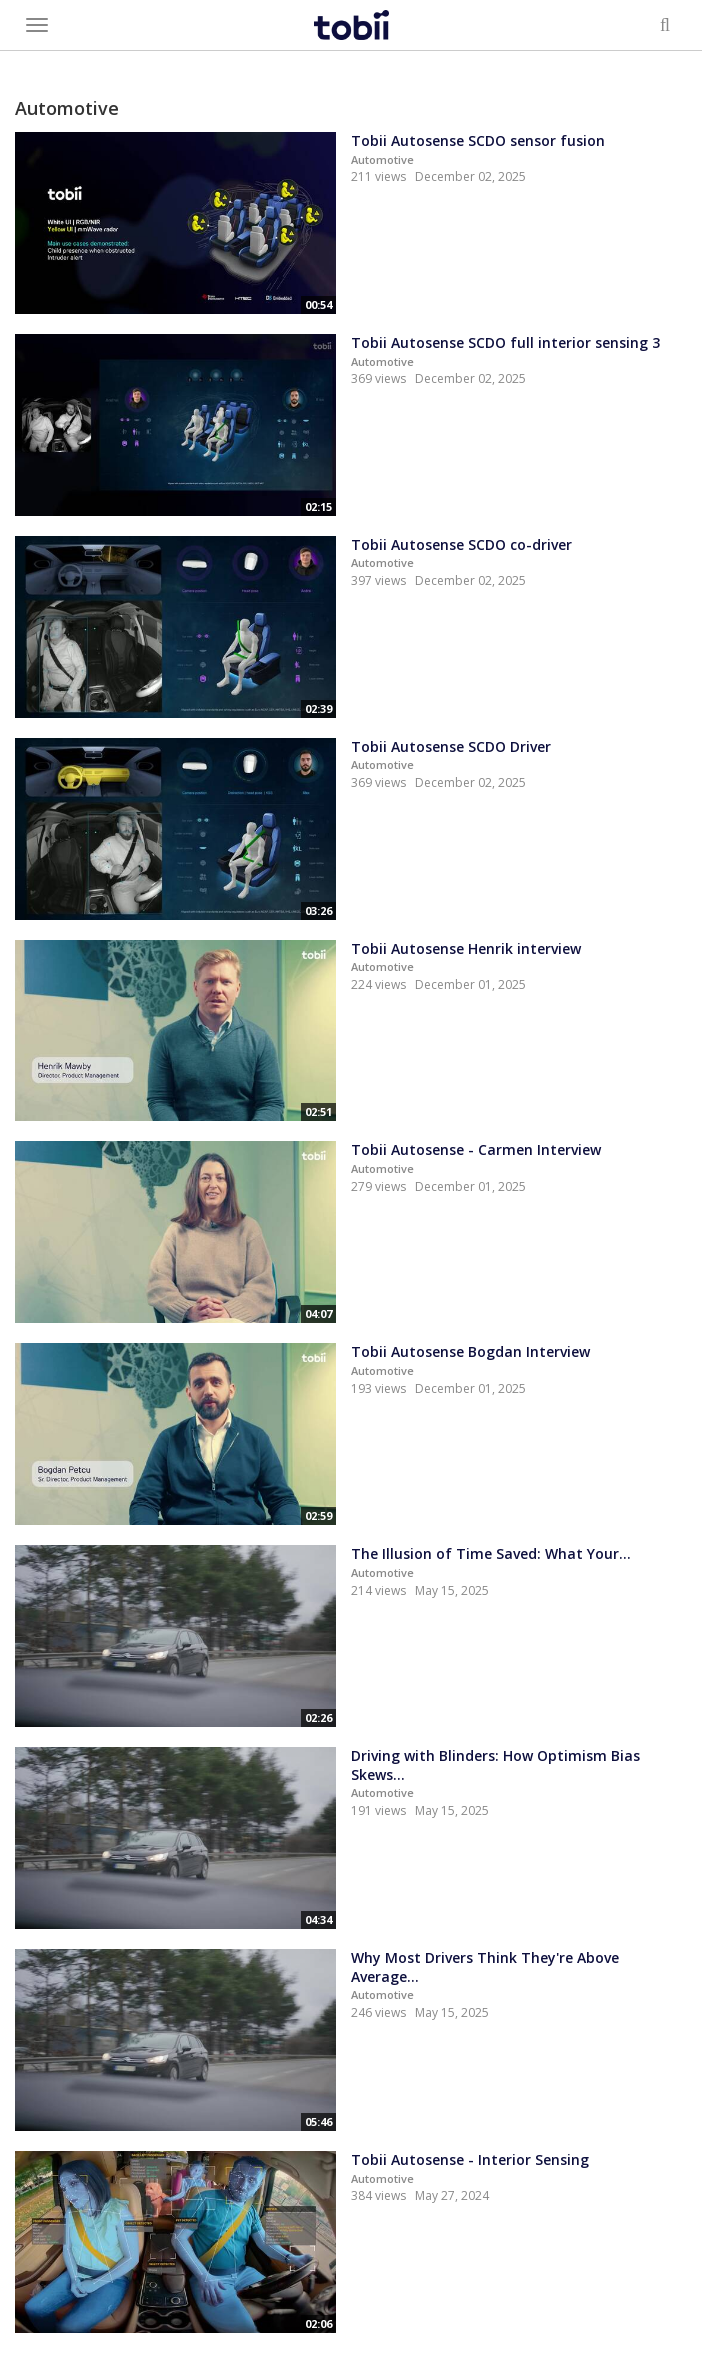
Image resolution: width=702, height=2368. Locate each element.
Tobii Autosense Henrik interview (466, 948)
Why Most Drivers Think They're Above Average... (485, 1967)
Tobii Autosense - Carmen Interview (476, 1149)
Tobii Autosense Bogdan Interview (470, 1351)
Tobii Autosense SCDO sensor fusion (478, 140)
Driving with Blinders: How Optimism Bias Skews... (495, 1765)
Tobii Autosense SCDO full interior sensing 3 (505, 342)
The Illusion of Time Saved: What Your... (491, 1553)
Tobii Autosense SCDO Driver (451, 746)
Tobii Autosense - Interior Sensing (470, 2159)
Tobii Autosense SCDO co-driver (461, 544)
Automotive (382, 159)
